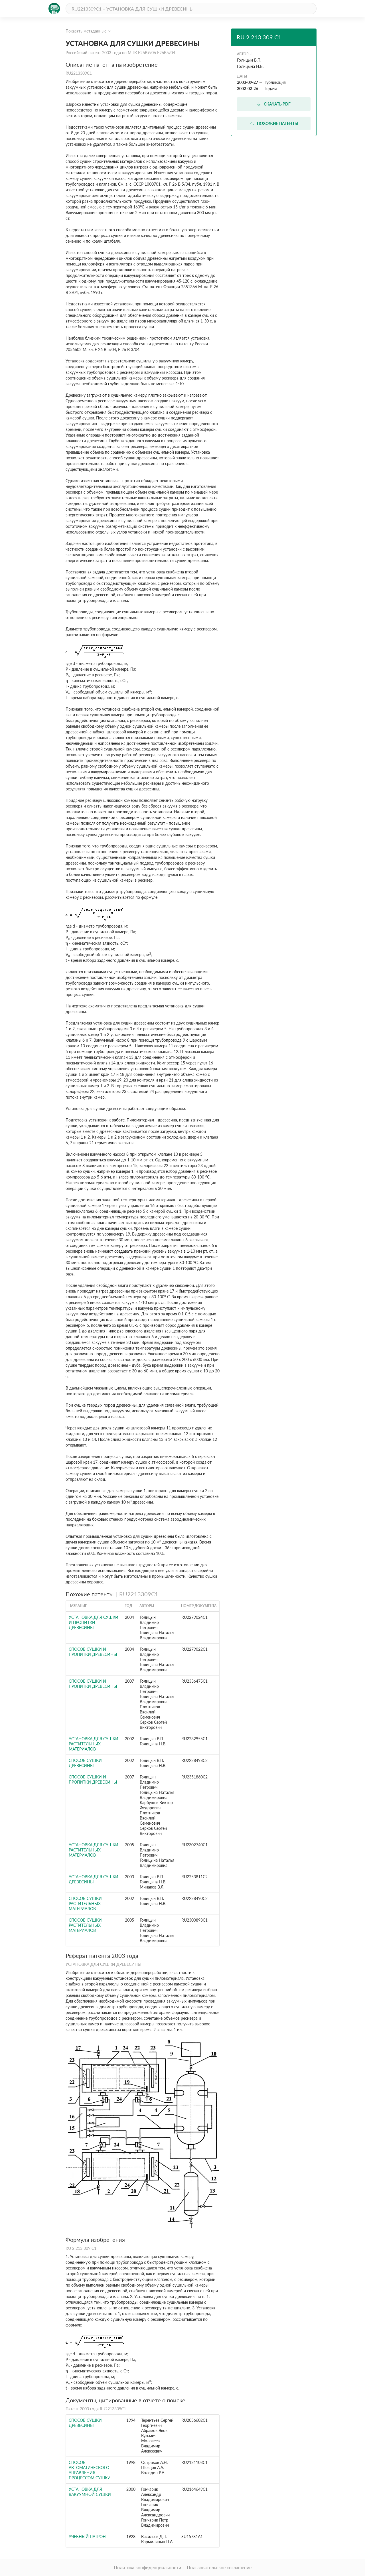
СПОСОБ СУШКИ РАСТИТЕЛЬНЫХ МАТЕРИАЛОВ (85, 1903)
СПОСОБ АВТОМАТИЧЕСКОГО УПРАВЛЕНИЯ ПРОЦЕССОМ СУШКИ (90, 2470)
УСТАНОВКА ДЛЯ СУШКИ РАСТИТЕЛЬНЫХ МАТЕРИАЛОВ (93, 1743)
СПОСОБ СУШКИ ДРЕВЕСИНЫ (85, 1763)
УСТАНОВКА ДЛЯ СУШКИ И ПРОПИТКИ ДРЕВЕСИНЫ (93, 1622)
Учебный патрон (87, 2536)
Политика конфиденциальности (147, 2567)
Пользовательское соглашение (219, 2567)
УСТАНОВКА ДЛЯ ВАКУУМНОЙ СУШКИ (90, 2492)
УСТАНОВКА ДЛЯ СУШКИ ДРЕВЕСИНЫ (93, 1879)
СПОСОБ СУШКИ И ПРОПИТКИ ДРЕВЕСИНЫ (93, 1652)
